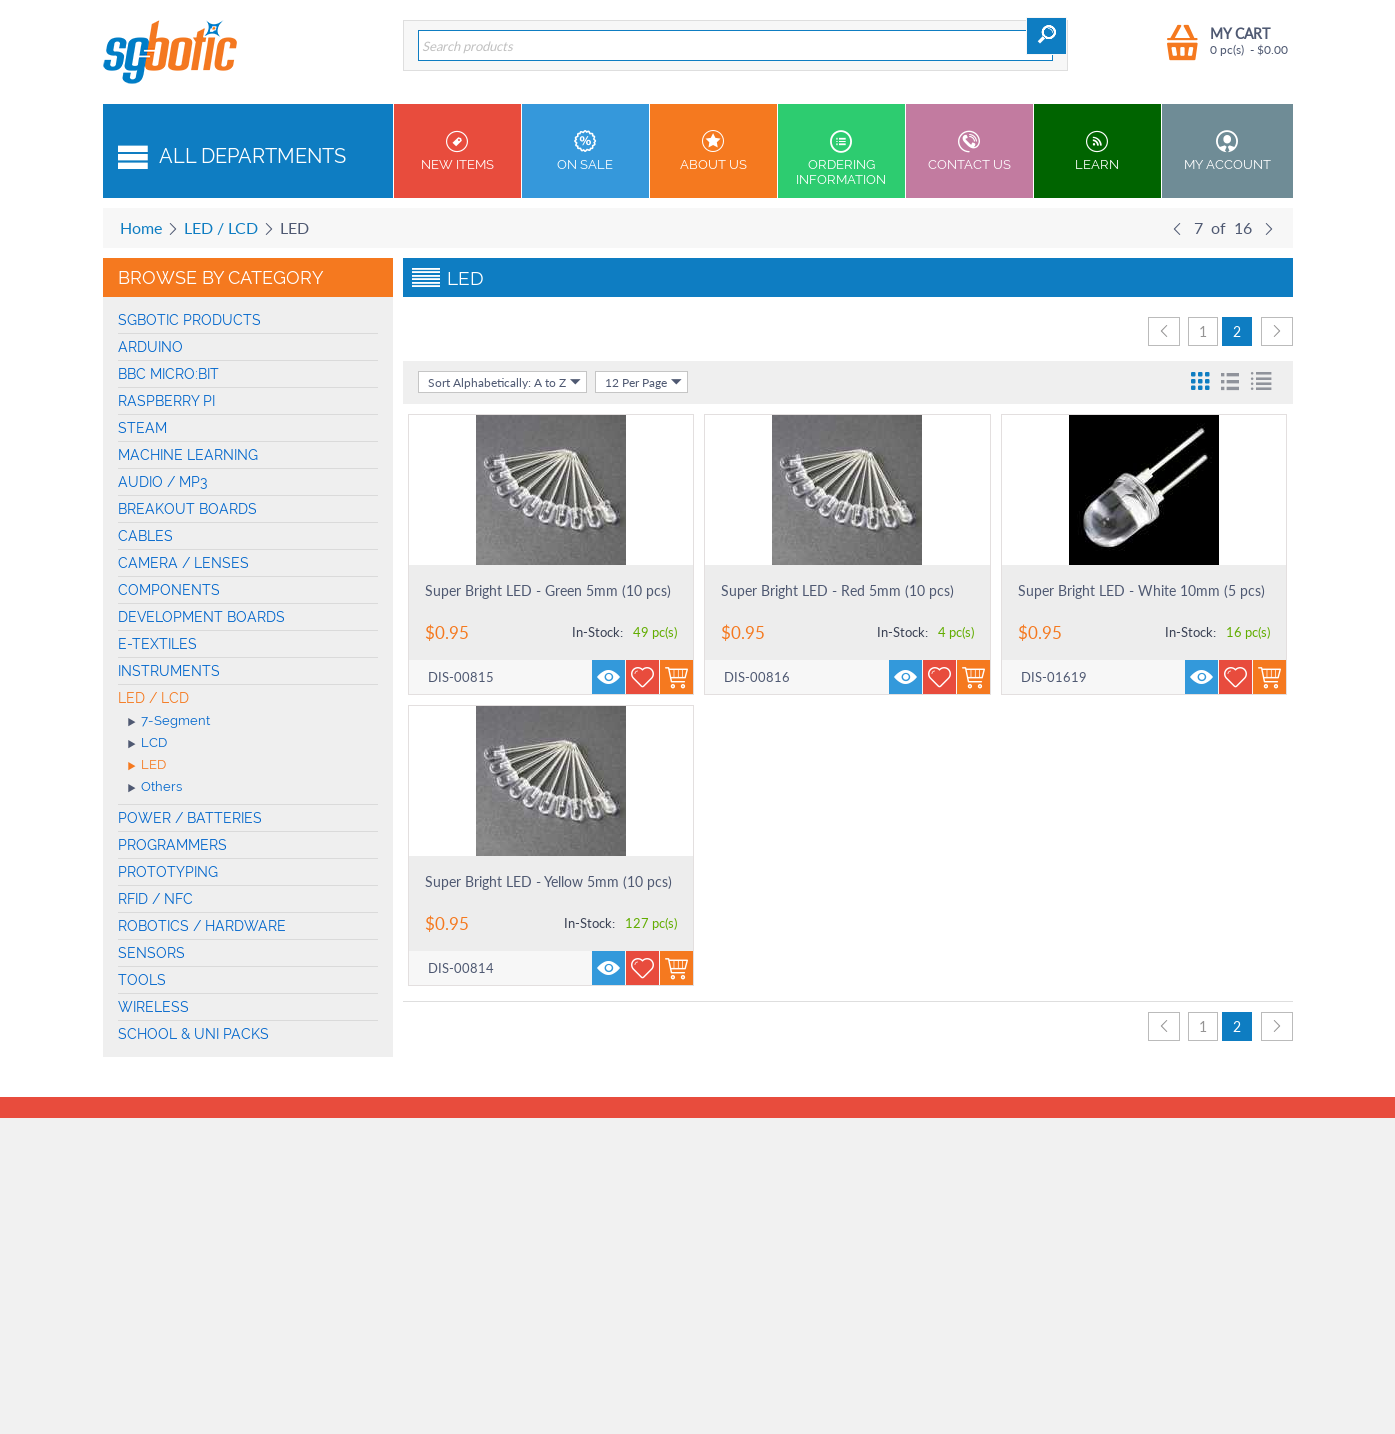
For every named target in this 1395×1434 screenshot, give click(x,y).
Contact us (969, 151)
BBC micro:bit (168, 374)
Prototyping (168, 872)
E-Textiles (157, 644)
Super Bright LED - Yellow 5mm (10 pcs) (548, 881)
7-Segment (169, 722)
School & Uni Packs (193, 1034)
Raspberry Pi (166, 401)
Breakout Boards (187, 509)
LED (147, 766)
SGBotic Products (189, 320)
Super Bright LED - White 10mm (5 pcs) (1141, 590)
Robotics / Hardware (202, 926)
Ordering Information (841, 158)
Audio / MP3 (163, 482)
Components (169, 590)
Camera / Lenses (183, 563)
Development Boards (201, 617)
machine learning (188, 455)
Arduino (150, 347)
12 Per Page (643, 382)
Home (141, 227)
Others (155, 788)
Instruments (169, 671)
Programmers (172, 845)
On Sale (585, 151)
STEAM (142, 428)
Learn (1097, 151)
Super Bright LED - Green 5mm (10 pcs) (548, 590)
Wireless (153, 1007)
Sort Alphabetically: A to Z (504, 382)
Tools (142, 980)
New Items (457, 151)
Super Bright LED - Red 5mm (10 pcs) (837, 590)
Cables (145, 536)
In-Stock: (597, 632)
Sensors (151, 953)
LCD (147, 744)
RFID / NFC (155, 899)
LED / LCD (221, 227)
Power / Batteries (190, 818)
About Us (713, 151)
